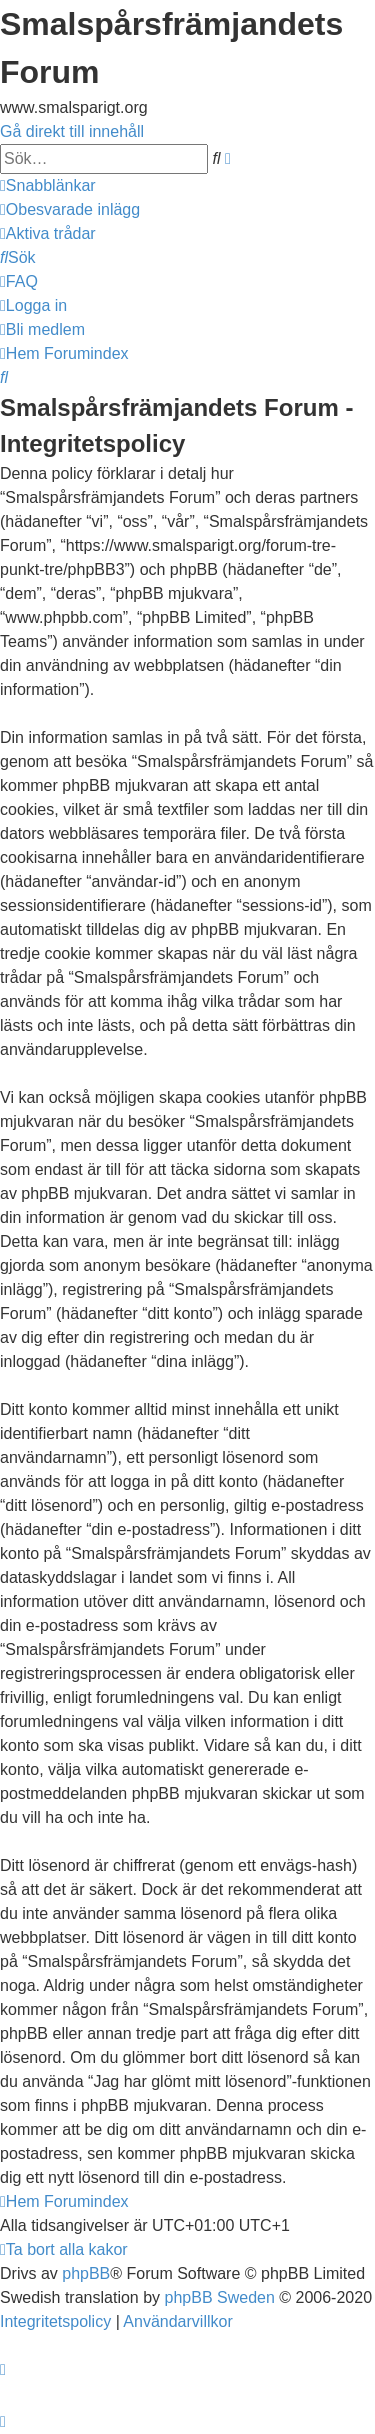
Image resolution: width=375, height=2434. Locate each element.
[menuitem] (70, 209)
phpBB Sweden (220, 2297)
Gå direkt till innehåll (72, 131)
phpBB (86, 2273)
